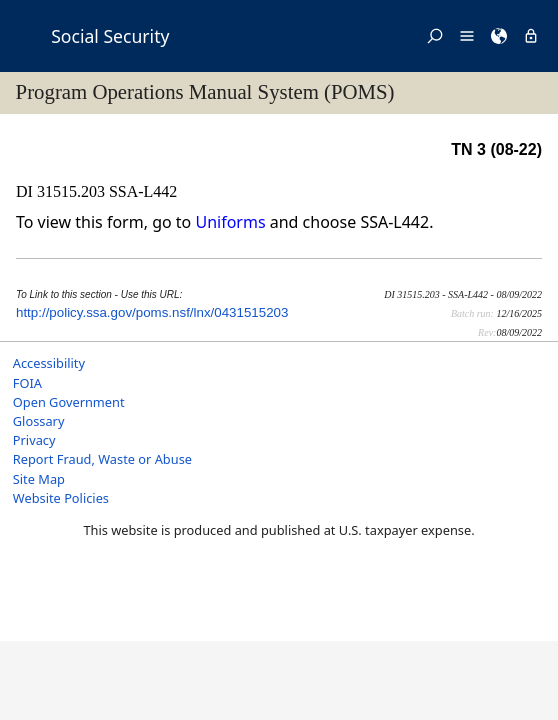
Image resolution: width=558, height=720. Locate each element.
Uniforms (230, 222)
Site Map (39, 479)
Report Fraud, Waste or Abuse (102, 459)
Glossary (39, 421)
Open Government (69, 402)
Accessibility (49, 363)
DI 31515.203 (62, 191)
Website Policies (61, 498)
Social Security (110, 36)
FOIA (27, 383)
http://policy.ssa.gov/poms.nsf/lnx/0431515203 (152, 312)
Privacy (34, 440)
